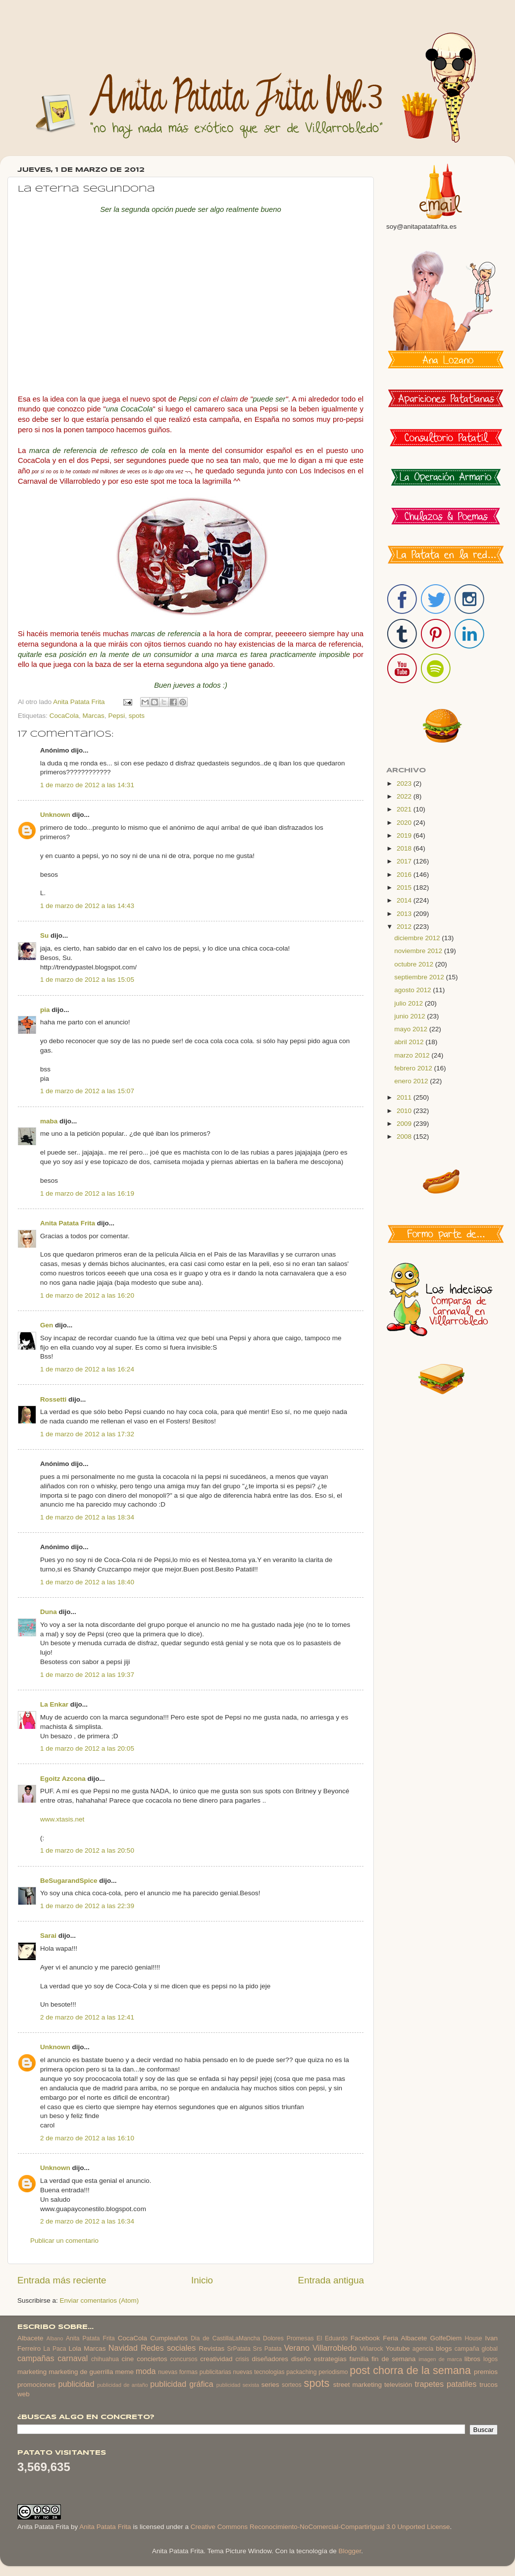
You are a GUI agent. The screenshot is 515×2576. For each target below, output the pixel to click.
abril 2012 (409, 1042)
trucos (488, 2384)
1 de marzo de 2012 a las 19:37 (87, 1674)
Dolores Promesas (288, 2338)
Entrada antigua (331, 2280)
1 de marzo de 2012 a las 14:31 (87, 785)
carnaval (72, 2358)
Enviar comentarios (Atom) (99, 2300)
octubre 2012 (414, 964)
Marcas (93, 715)
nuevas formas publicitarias (194, 2372)
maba (48, 1121)
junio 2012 (410, 1016)
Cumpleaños (169, 2338)
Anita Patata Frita (67, 1223)
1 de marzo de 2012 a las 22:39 (87, 1906)
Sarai (48, 1935)
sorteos (292, 2384)
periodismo (333, 2372)
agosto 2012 (413, 990)
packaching (301, 2372)
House (473, 2338)
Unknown (55, 814)
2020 (405, 822)
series (270, 2384)
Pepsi (116, 715)
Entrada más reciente (61, 2280)
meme (124, 2371)
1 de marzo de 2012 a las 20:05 (87, 1748)
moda (146, 2371)
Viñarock (371, 2348)
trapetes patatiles (446, 2383)
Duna (48, 1612)
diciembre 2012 (418, 938)
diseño (301, 2359)
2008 (405, 1136)
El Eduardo (332, 2338)
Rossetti (53, 1399)
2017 (405, 861)
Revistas (211, 2348)
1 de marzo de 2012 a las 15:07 (87, 1091)
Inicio (202, 2280)
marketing (32, 2371)
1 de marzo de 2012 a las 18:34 (87, 1517)
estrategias (330, 2359)
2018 (405, 848)
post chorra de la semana (410, 2370)
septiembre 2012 (420, 977)
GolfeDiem (446, 2338)
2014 (405, 900)
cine (128, 2359)
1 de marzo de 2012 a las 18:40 (87, 1582)
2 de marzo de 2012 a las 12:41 (87, 2017)
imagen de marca (440, 2359)
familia (359, 2359)
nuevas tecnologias (258, 2372)
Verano (296, 2347)
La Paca (55, 2348)
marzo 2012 (412, 1055)
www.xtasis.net (62, 1819)
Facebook (365, 2338)
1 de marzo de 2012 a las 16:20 (87, 1295)
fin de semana (393, 2359)
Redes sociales (168, 2347)
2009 (405, 1123)
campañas (35, 2358)
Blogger (349, 2551)
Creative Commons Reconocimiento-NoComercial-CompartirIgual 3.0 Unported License (320, 2526)
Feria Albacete (405, 2338)
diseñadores (270, 2359)
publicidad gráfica (181, 2383)
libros (472, 2359)
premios (486, 2371)
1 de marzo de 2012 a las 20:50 (87, 1850)
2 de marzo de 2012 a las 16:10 (87, 2138)
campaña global (476, 2348)
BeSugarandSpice (69, 1880)
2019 (405, 835)
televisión (398, 2384)
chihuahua (105, 2359)
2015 (405, 887)
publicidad (76, 2383)
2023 (405, 783)
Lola (74, 2348)
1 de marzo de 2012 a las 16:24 (87, 1369)
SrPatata (238, 2348)
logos (490, 2359)
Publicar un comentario (64, 2240)
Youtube (398, 2348)
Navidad (123, 2347)
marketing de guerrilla (81, 2371)
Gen (46, 1325)
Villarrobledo (334, 2347)
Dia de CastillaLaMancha (225, 2338)
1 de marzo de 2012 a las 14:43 (87, 905)
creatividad (216, 2359)
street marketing (357, 2384)
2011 (405, 1097)
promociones (36, 2384)
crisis (242, 2359)
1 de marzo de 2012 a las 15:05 (87, 979)
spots (137, 715)
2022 (405, 796)
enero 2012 (412, 1081)
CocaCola (64, 715)
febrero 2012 (414, 1068)
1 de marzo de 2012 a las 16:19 (87, 1193)
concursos (184, 2359)
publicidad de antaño (122, 2385)
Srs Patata (267, 2348)
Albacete (30, 2338)
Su (44, 935)
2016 (405, 874)
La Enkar (54, 1704)
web (23, 2394)
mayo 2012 (411, 1029)
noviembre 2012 (419, 951)
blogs (444, 2348)
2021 (405, 809)
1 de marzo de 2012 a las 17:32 (87, 1434)
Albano (55, 2338)
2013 (405, 913)
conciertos (152, 2359)
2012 (405, 926)
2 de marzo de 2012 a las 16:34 (87, 2221)
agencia (423, 2348)
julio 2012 (409, 1003)
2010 (405, 1110)
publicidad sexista (237, 2385)
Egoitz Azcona (63, 1778)
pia (45, 1009)
